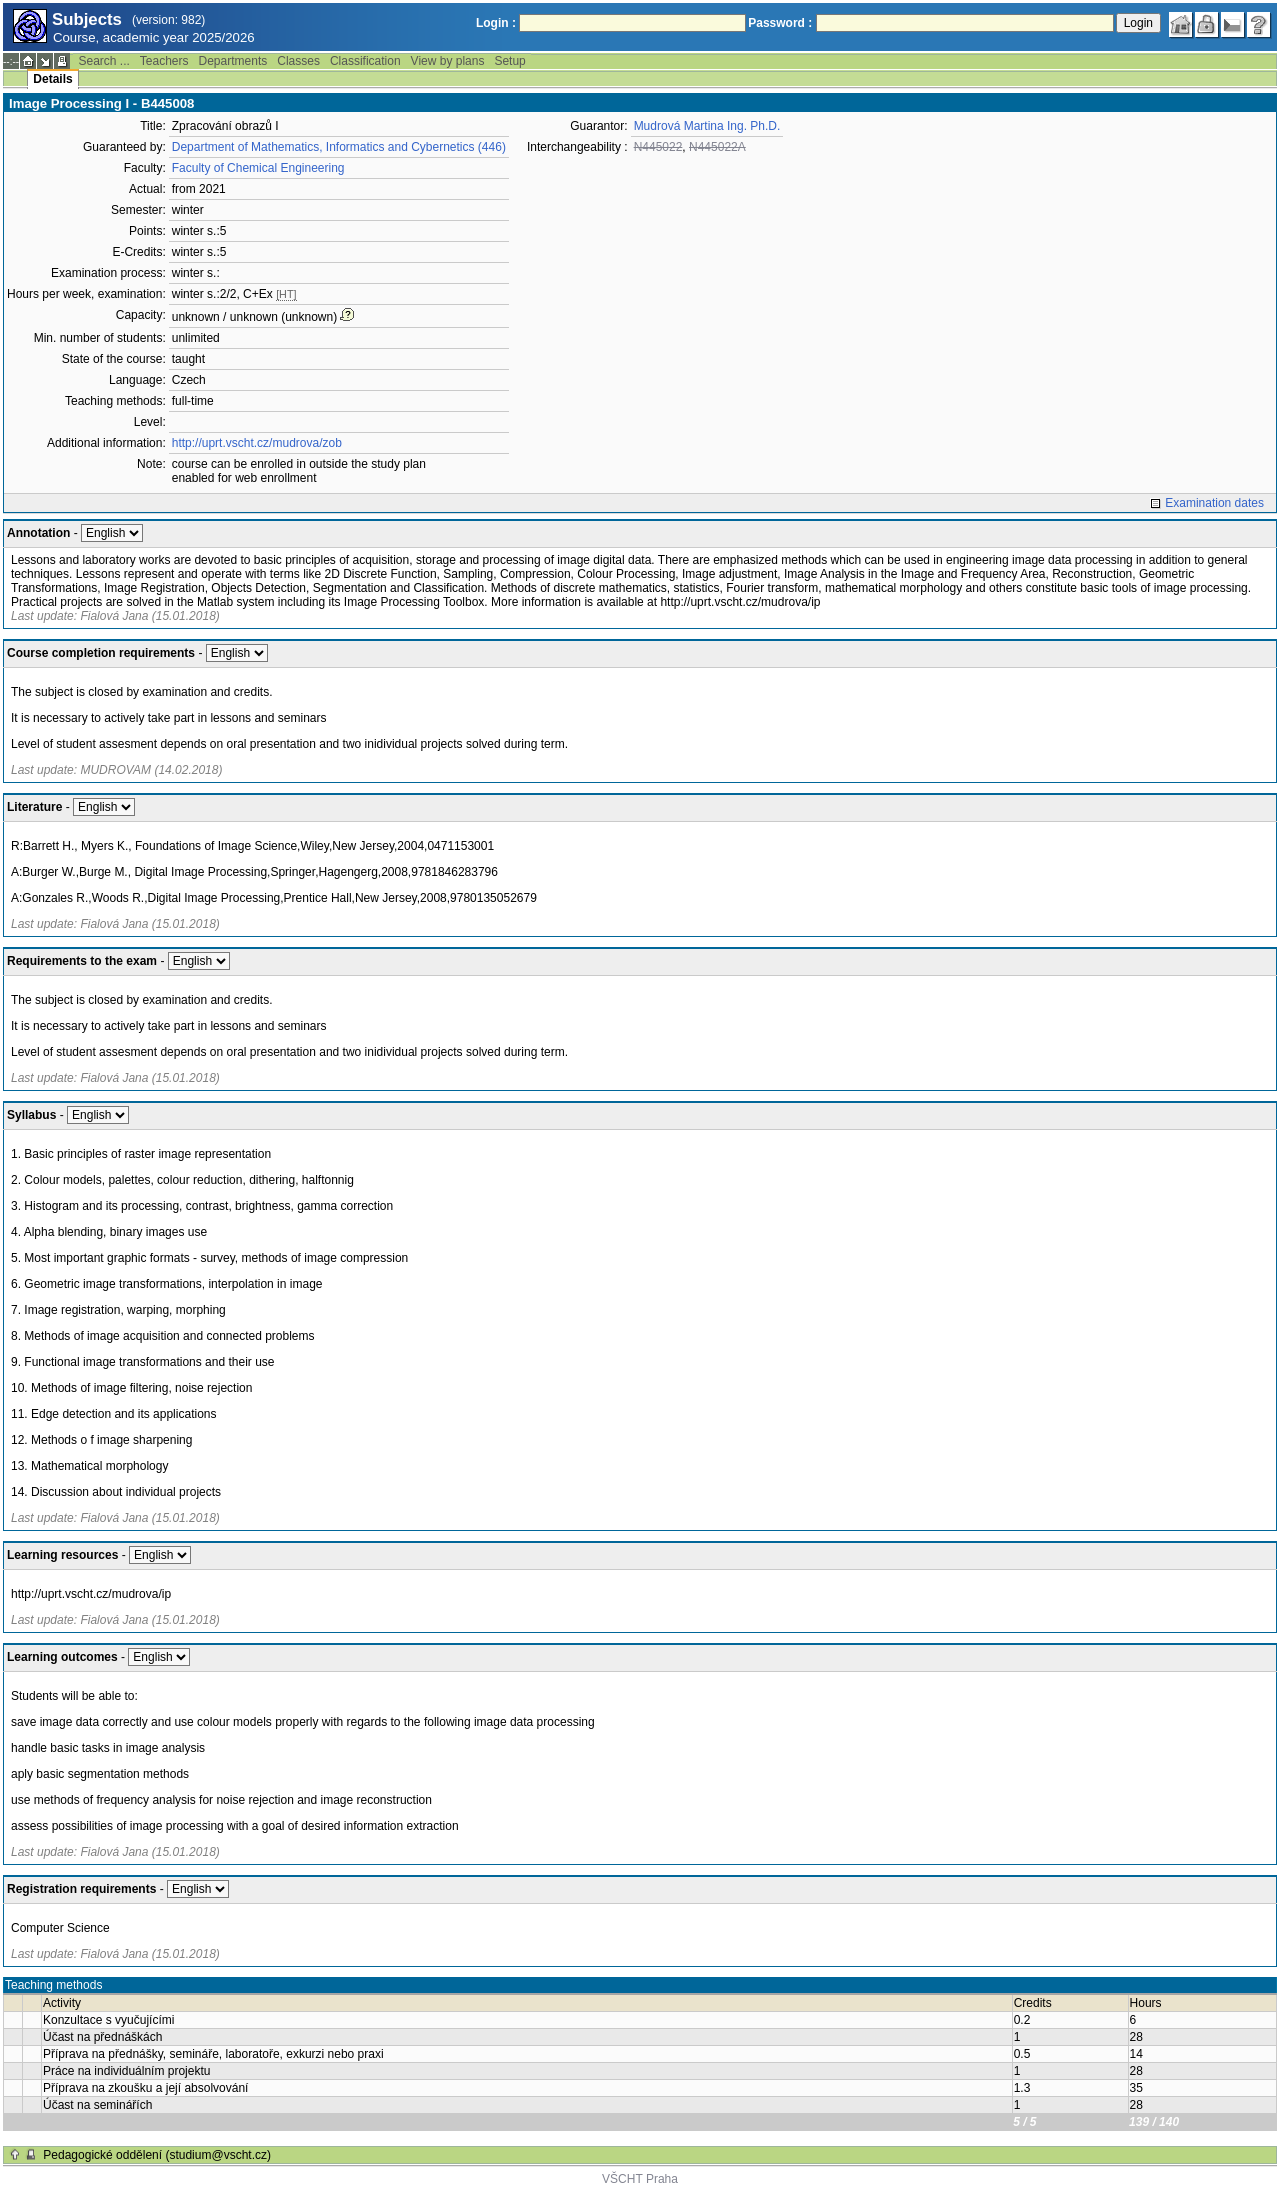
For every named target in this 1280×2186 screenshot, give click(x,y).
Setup (509, 61)
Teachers (164, 61)
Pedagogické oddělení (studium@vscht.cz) (157, 2155)
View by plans (448, 61)
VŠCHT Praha (640, 2179)
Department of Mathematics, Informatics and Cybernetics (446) (339, 147)
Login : (496, 23)
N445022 (658, 147)
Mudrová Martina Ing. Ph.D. (707, 126)
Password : (780, 23)
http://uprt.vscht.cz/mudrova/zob (257, 443)
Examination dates (1214, 503)
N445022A (717, 147)
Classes (298, 61)
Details (52, 79)
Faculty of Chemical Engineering (258, 168)
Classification (365, 61)
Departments (233, 61)
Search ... (103, 61)
